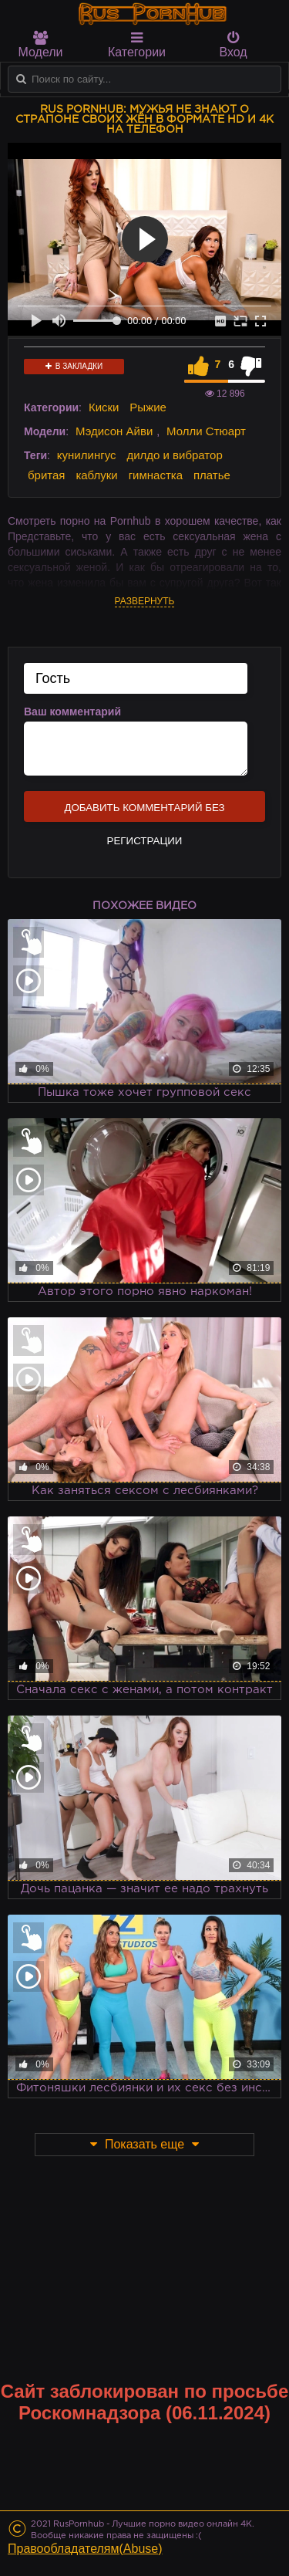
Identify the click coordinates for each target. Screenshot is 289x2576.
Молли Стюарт (206, 431)
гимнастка (156, 475)
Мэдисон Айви (114, 431)
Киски (104, 407)
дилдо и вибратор (174, 454)
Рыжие (147, 407)
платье (211, 475)
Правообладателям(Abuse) (85, 2548)
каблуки (96, 475)
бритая (46, 475)
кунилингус (86, 454)
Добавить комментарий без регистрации (144, 812)
